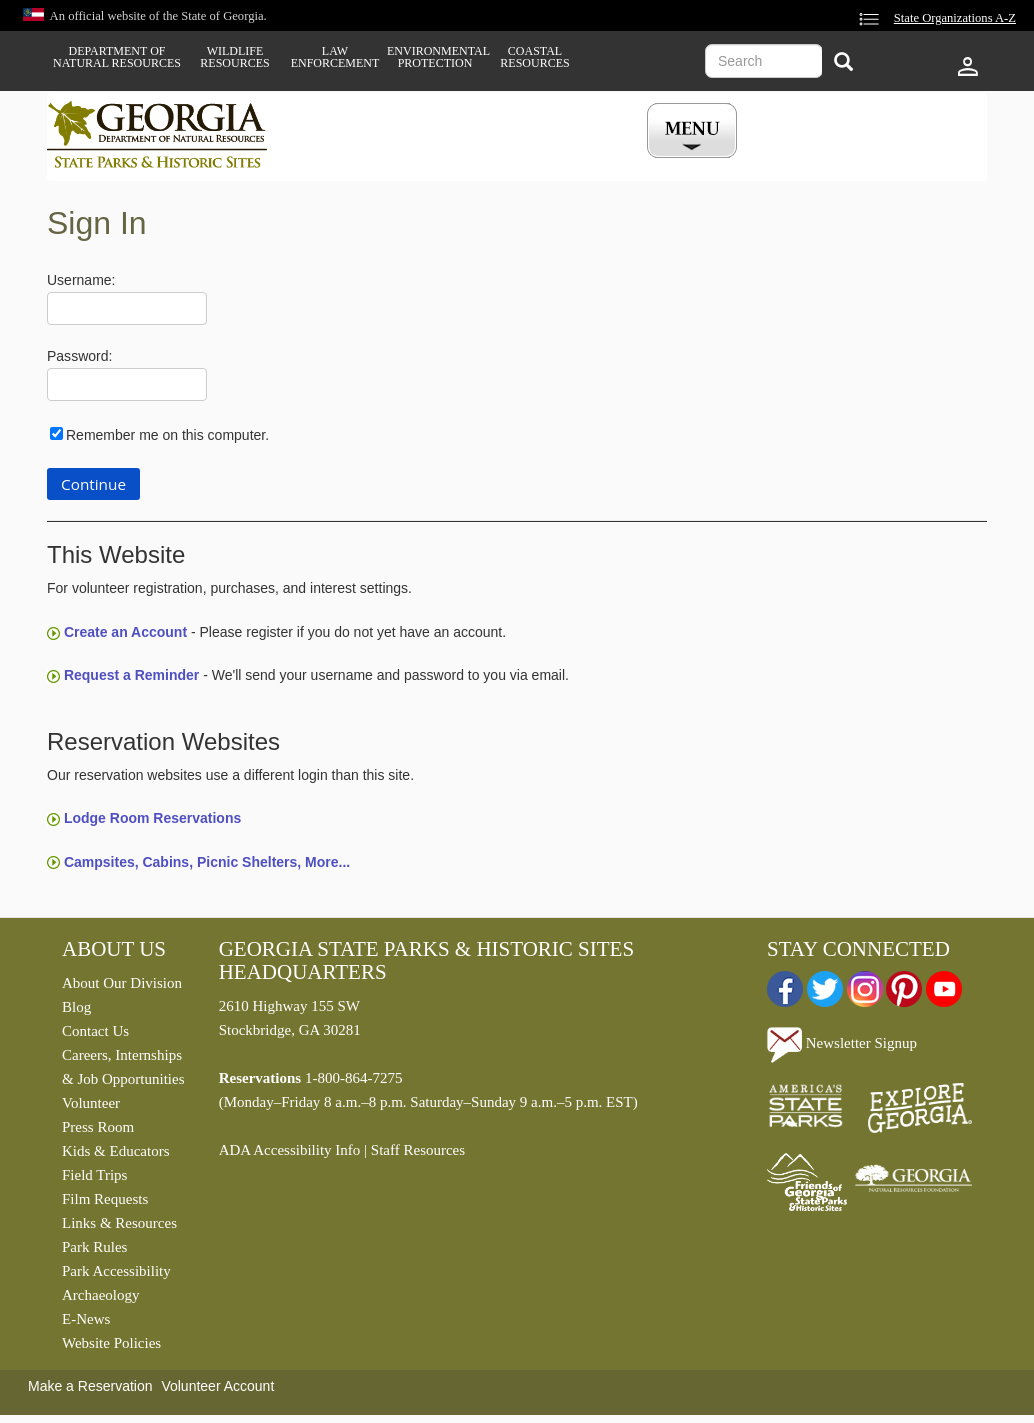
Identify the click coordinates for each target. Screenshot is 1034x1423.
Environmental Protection (435, 57)
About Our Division (122, 983)
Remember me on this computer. (167, 435)
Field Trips (94, 1175)
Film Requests (105, 1199)
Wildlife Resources (234, 57)
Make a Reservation (90, 1386)
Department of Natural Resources (117, 57)
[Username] (127, 308)
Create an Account (125, 632)
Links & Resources (119, 1223)
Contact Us (95, 1031)
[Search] (843, 63)
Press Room (98, 1127)
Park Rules (94, 1247)
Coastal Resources (534, 57)
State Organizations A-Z (955, 18)
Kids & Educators (115, 1151)
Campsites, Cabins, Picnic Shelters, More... (207, 862)
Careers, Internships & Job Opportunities (123, 1067)
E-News (86, 1319)
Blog (76, 1007)
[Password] (127, 384)
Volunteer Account (217, 1386)
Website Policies (111, 1343)
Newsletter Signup (842, 1043)
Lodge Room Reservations (152, 818)
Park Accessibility (116, 1271)
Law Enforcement (335, 57)
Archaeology (100, 1295)
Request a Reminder (131, 675)
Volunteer (91, 1103)
